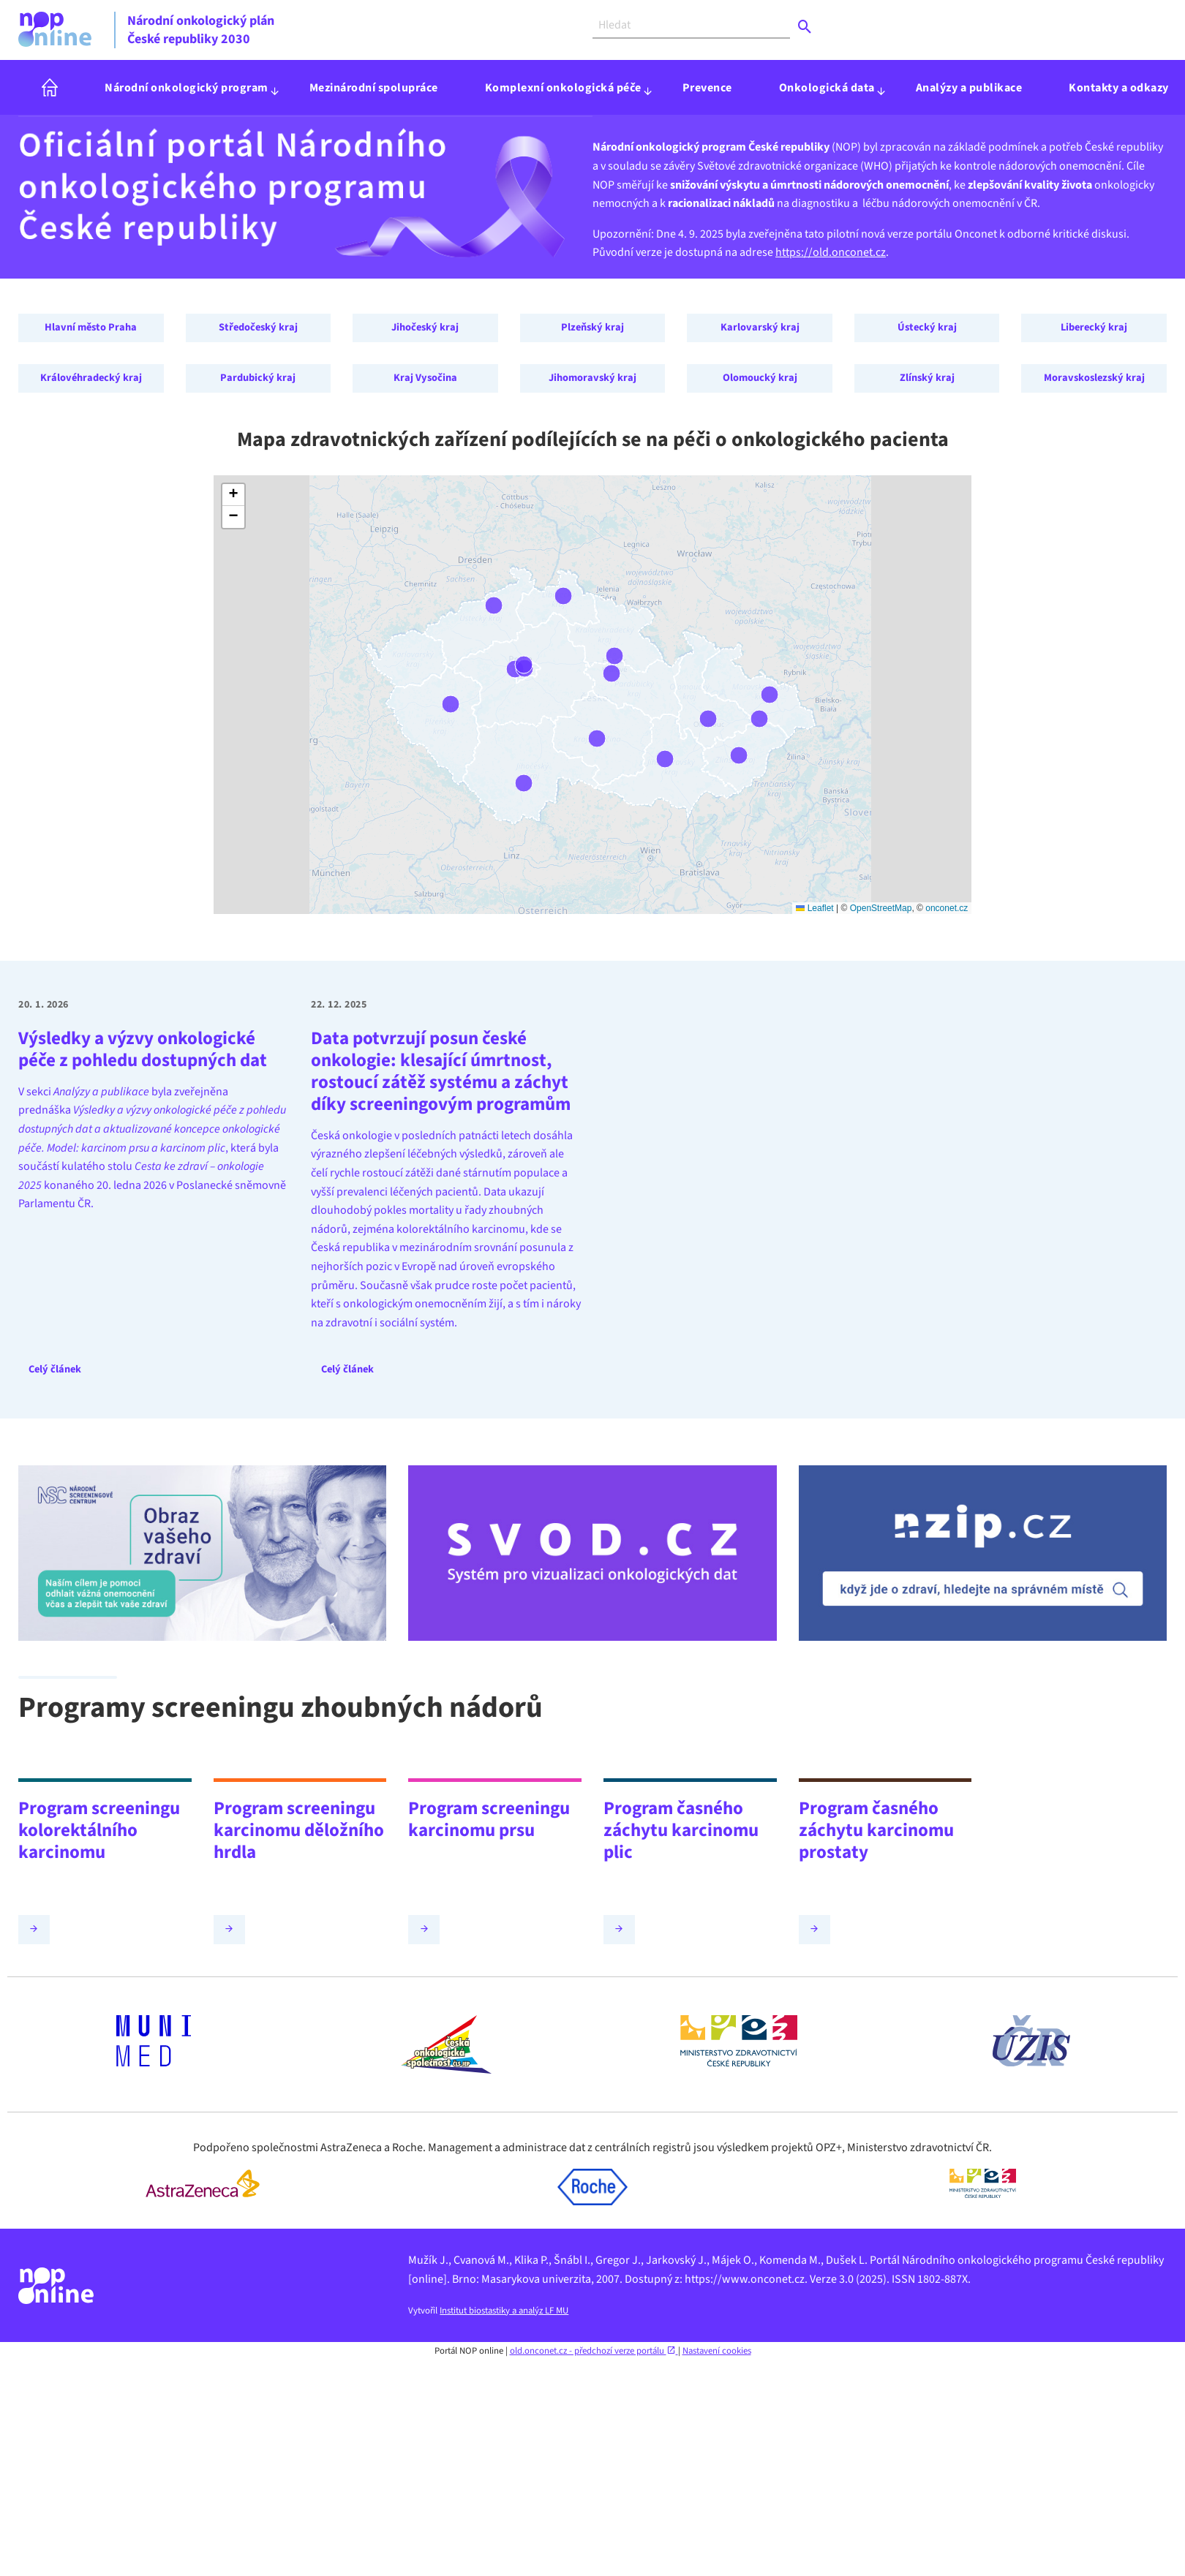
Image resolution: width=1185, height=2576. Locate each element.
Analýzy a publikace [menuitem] (969, 88)
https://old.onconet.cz (830, 252)
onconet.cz (946, 908)
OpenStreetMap (881, 908)
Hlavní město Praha (91, 327)
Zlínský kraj (927, 377)
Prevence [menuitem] (707, 88)
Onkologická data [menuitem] (827, 88)
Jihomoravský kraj (592, 377)
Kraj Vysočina (425, 377)
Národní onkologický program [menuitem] (186, 88)
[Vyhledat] (691, 25)
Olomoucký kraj (760, 377)
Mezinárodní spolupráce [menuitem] (373, 88)
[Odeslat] (805, 27)
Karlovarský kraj (760, 327)
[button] (233, 495)
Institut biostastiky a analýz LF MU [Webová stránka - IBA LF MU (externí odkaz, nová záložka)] (504, 2310)
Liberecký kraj (1094, 327)
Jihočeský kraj (425, 327)
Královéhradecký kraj (91, 377)
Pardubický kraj (258, 377)
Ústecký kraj (927, 327)
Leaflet (814, 908)
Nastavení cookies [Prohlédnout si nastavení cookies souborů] (716, 2350)
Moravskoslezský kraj (1094, 377)
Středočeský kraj (258, 327)
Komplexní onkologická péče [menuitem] (563, 88)
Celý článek (55, 1369)
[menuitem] (49, 87)
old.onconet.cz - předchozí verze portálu (594, 2350)
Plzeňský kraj (592, 327)
